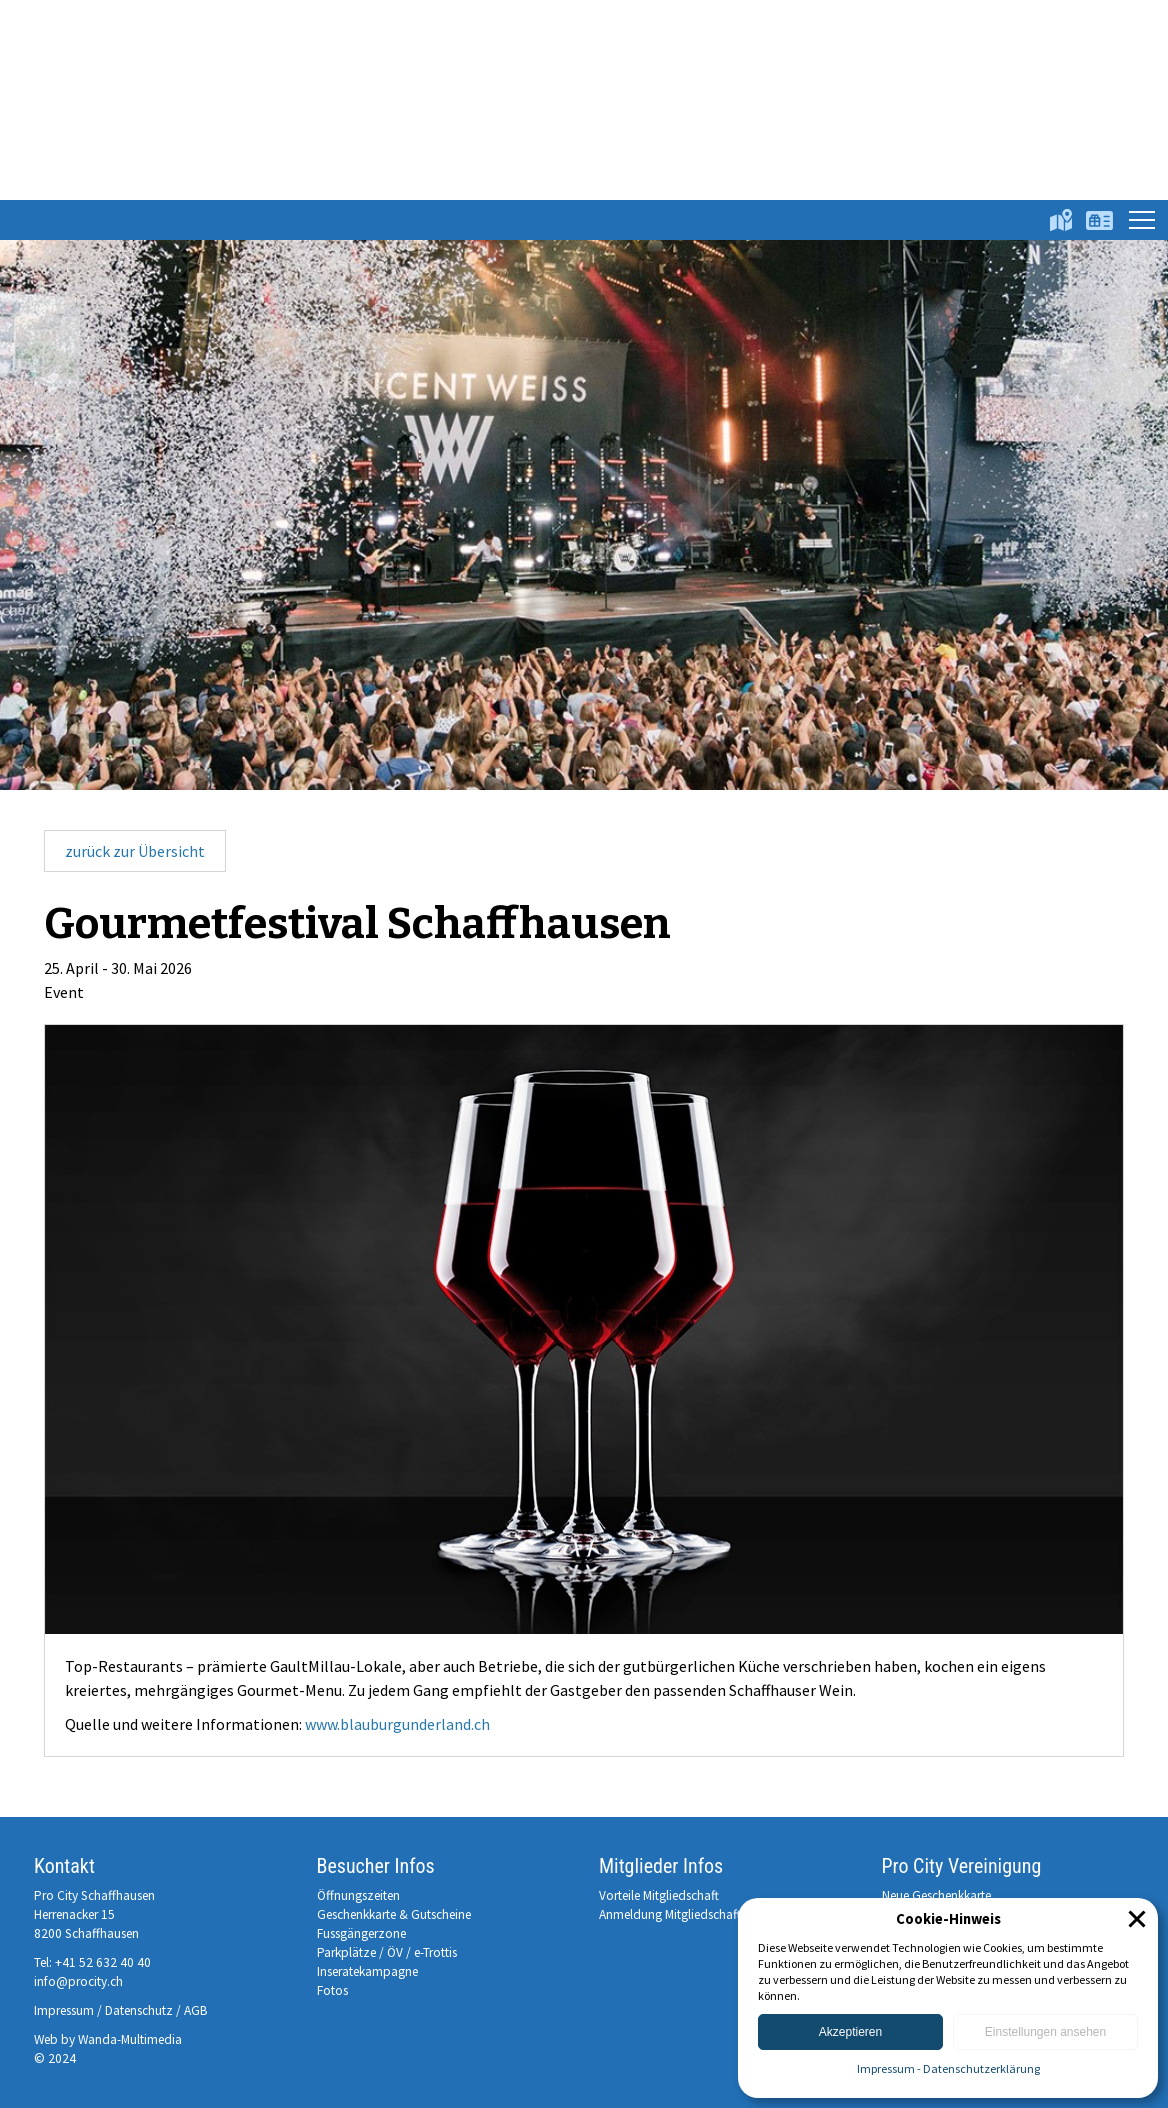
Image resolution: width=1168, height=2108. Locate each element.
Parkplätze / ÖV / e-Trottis (387, 1952)
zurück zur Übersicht (135, 851)
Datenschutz (139, 2010)
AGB (196, 2010)
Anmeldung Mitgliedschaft (670, 1914)
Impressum (64, 2010)
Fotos (332, 1990)
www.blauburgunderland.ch (397, 1724)
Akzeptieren (850, 2032)
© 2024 (55, 2058)
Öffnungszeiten (358, 1895)
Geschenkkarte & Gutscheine (394, 1914)
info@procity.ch (78, 1981)
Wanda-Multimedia (130, 2039)
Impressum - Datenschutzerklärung (948, 2068)
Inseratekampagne (367, 1971)
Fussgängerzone (361, 1933)
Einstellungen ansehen (1045, 2032)
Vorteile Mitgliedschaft (659, 1895)
